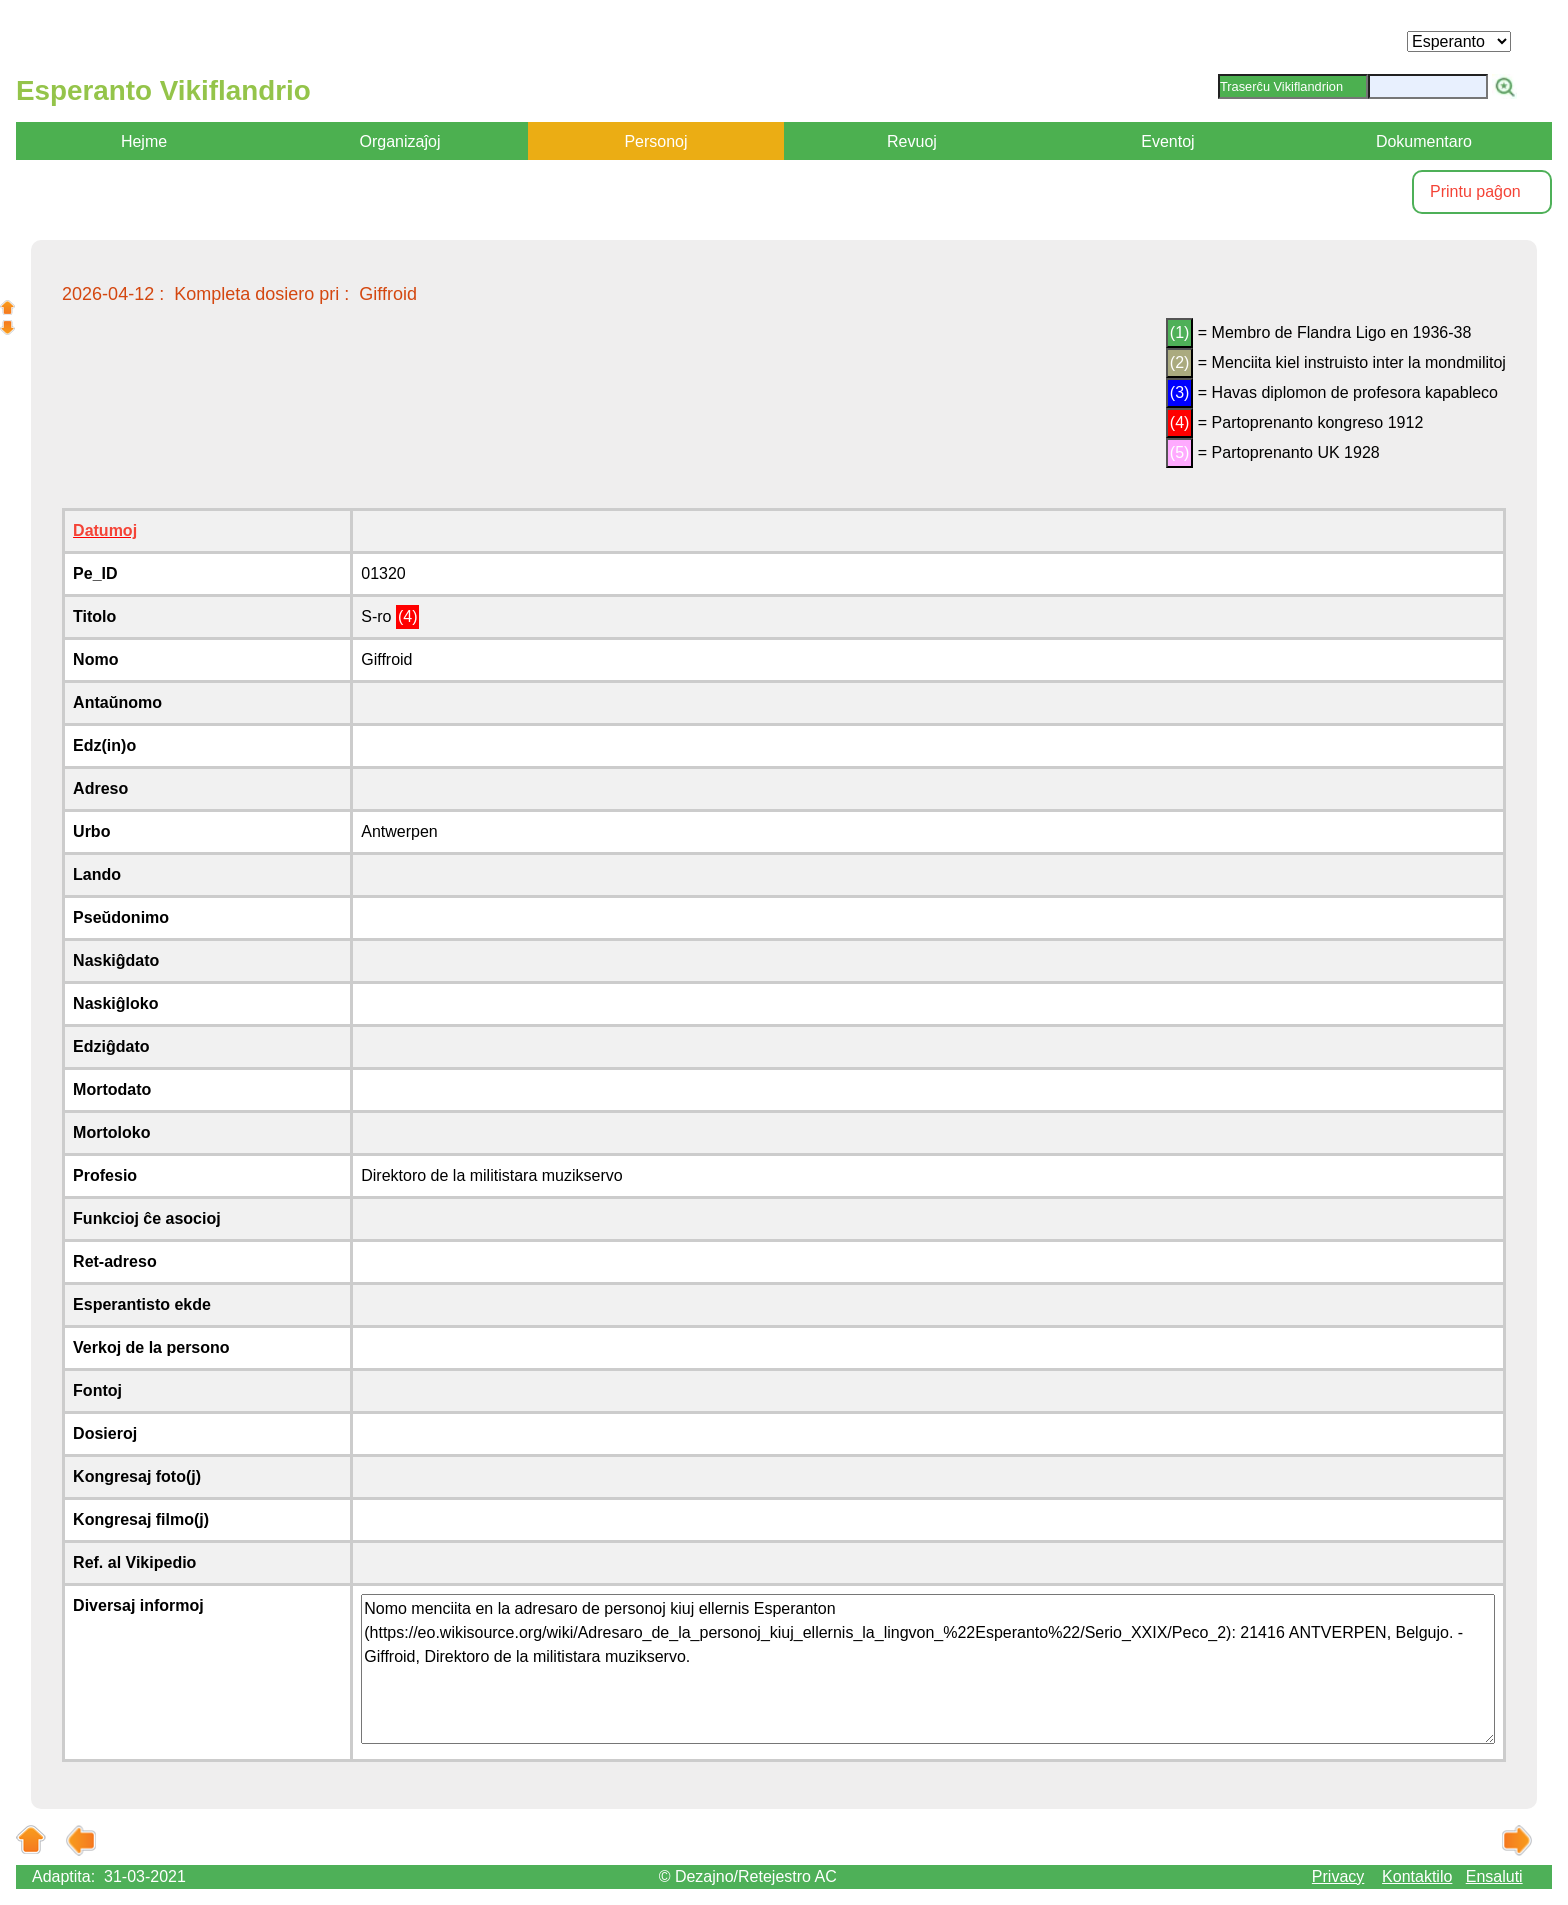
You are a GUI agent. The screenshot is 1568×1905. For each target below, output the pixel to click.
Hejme (144, 141)
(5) (1180, 452)
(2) (1180, 362)
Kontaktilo (1417, 1876)
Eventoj (1167, 141)
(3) (1180, 392)
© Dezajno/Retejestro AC (748, 1876)
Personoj (655, 141)
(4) (1180, 422)
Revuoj (912, 141)
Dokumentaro (1424, 141)
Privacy (1338, 1876)
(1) (1180, 332)
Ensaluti (1494, 1876)
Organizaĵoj (400, 141)
